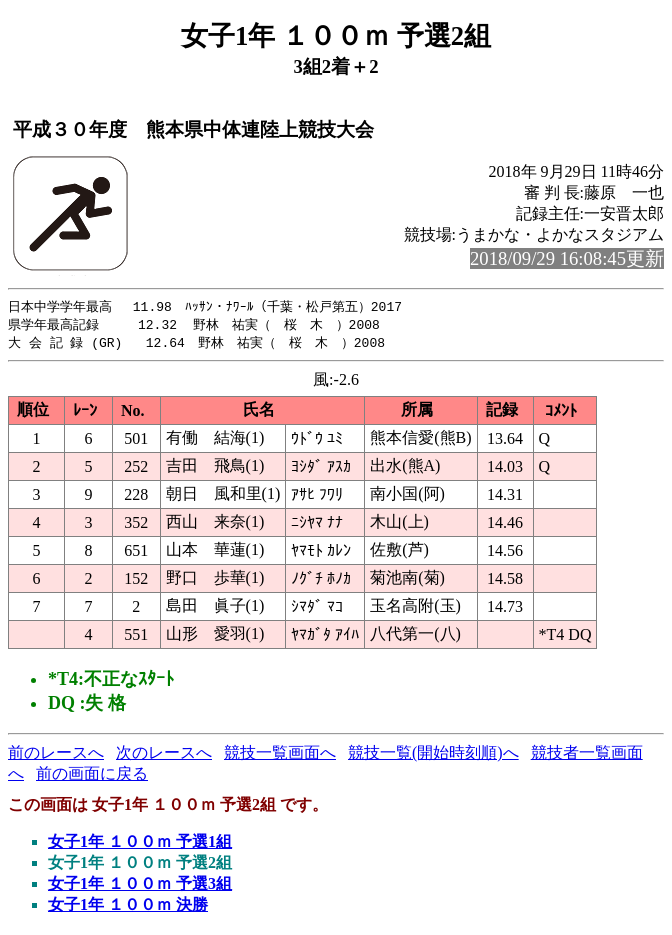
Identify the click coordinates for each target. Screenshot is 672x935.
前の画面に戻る (92, 776)
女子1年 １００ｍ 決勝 (128, 907)
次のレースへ (164, 755)
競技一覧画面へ (280, 755)
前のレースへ (56, 755)
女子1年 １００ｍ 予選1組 (140, 844)
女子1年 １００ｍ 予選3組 (140, 886)
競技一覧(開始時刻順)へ (433, 755)
